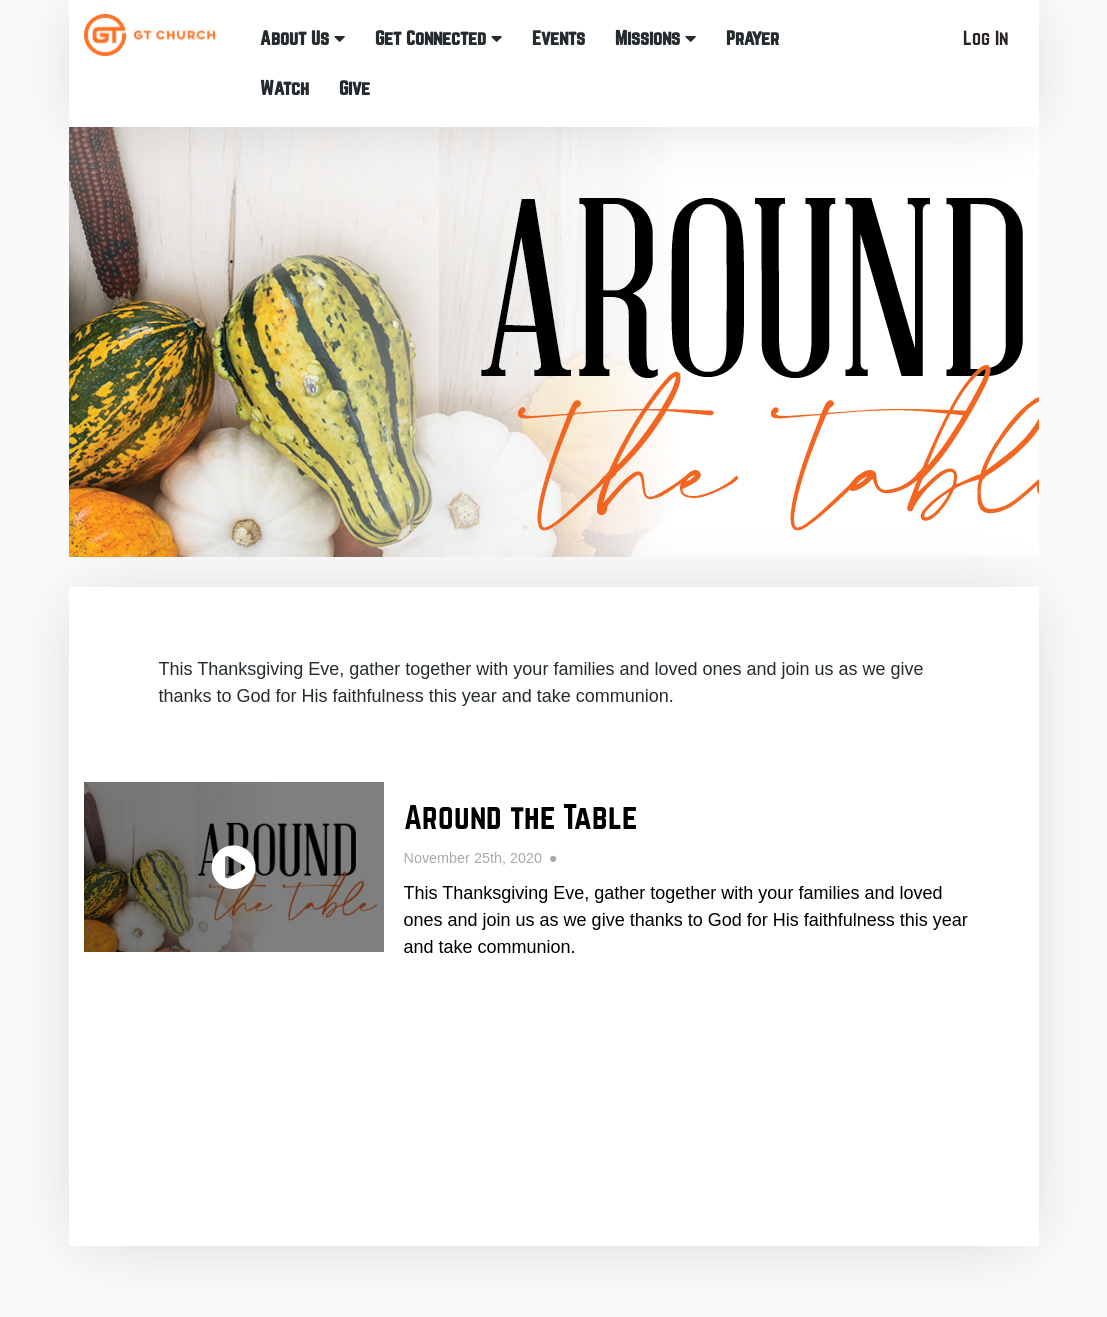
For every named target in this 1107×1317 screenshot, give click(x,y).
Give (354, 88)
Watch (284, 88)
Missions (655, 38)
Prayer (752, 38)
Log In (985, 38)
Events (558, 38)
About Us (302, 38)
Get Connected (438, 38)
